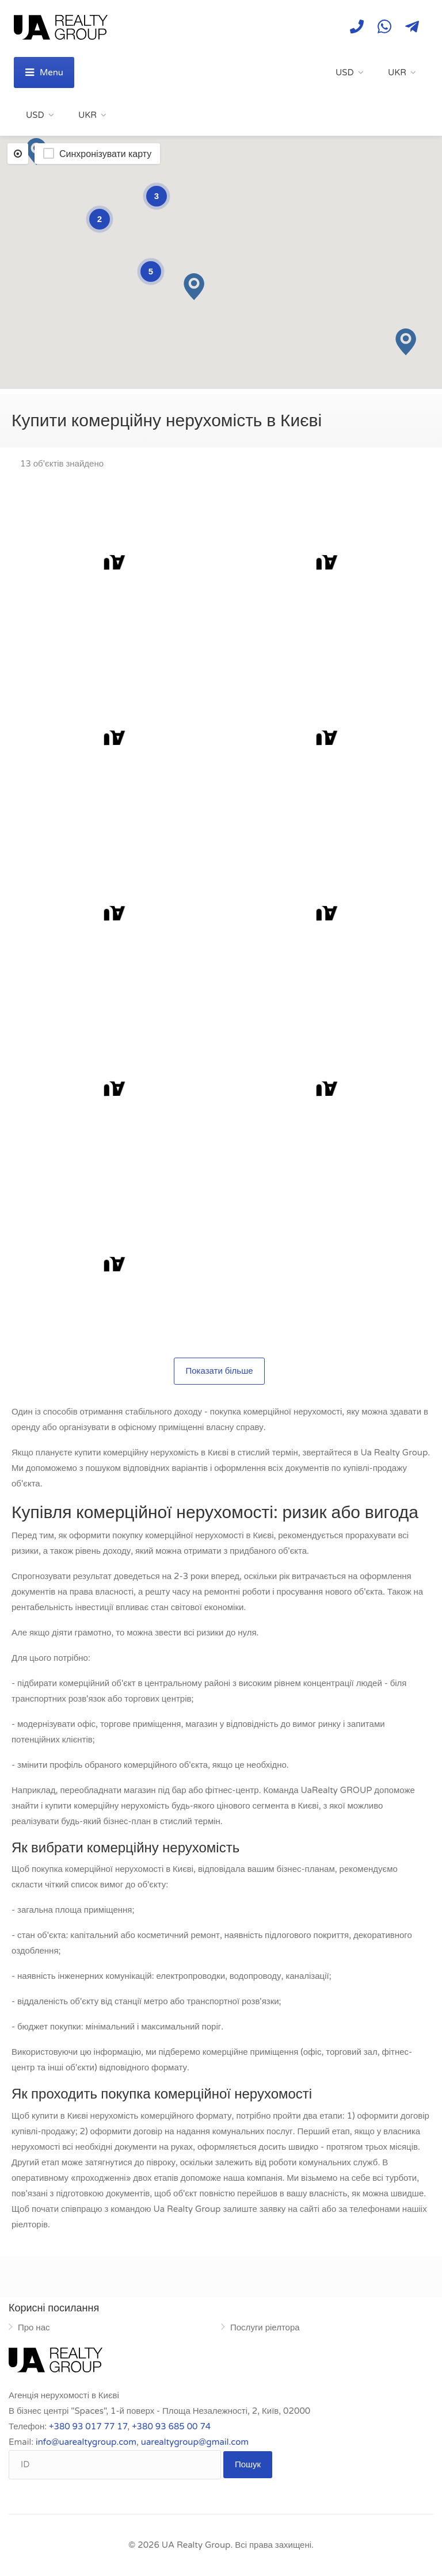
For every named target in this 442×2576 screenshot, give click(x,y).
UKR (397, 72)
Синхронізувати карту (105, 154)
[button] (194, 287)
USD (345, 72)
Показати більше (219, 1371)
